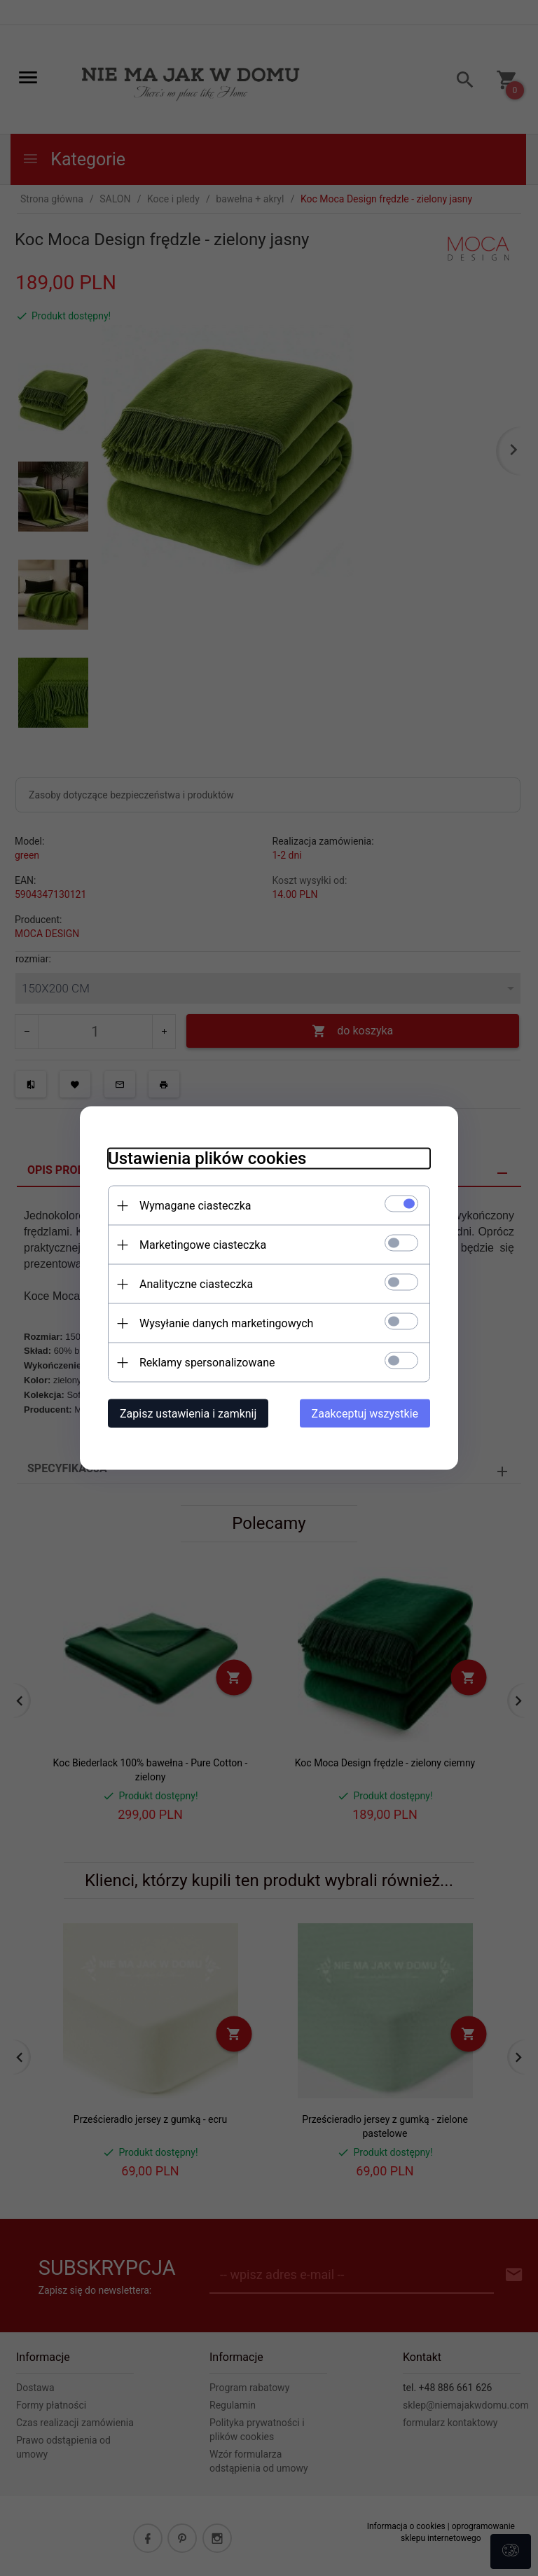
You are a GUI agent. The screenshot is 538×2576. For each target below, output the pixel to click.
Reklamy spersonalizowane (207, 1362)
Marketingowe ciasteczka (202, 1245)
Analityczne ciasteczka (196, 1284)
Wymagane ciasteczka (195, 1205)
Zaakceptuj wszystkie (365, 1413)
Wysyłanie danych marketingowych (226, 1323)
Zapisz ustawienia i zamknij (188, 1413)
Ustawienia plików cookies (207, 1158)
